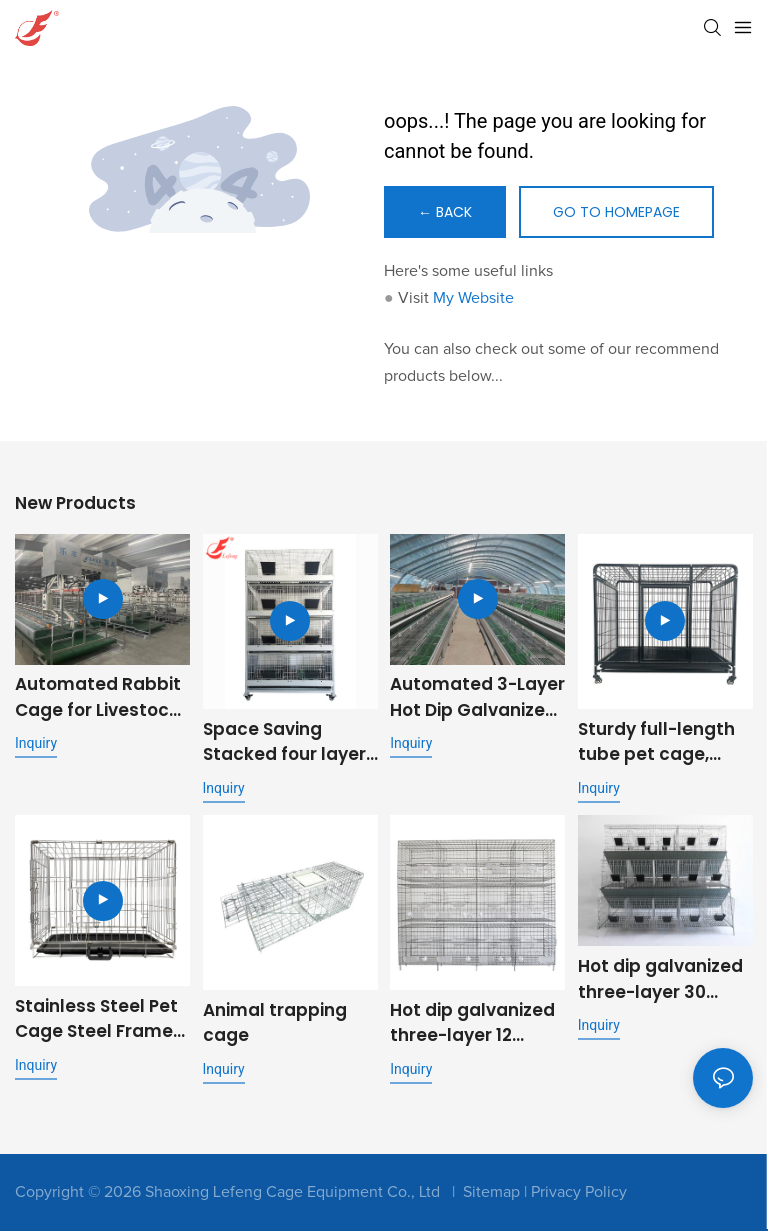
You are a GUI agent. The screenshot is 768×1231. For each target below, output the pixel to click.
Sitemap (491, 1192)
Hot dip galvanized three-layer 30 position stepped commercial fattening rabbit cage (660, 979)
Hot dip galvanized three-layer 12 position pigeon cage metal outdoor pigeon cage (472, 1023)
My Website (473, 298)
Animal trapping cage (275, 1023)
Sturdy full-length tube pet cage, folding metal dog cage (657, 742)
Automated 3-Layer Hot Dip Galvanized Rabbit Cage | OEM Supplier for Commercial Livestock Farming (477, 697)
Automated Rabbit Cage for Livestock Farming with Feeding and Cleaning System (98, 697)
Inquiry (36, 743)
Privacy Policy (579, 1192)
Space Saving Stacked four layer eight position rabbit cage (284, 742)
